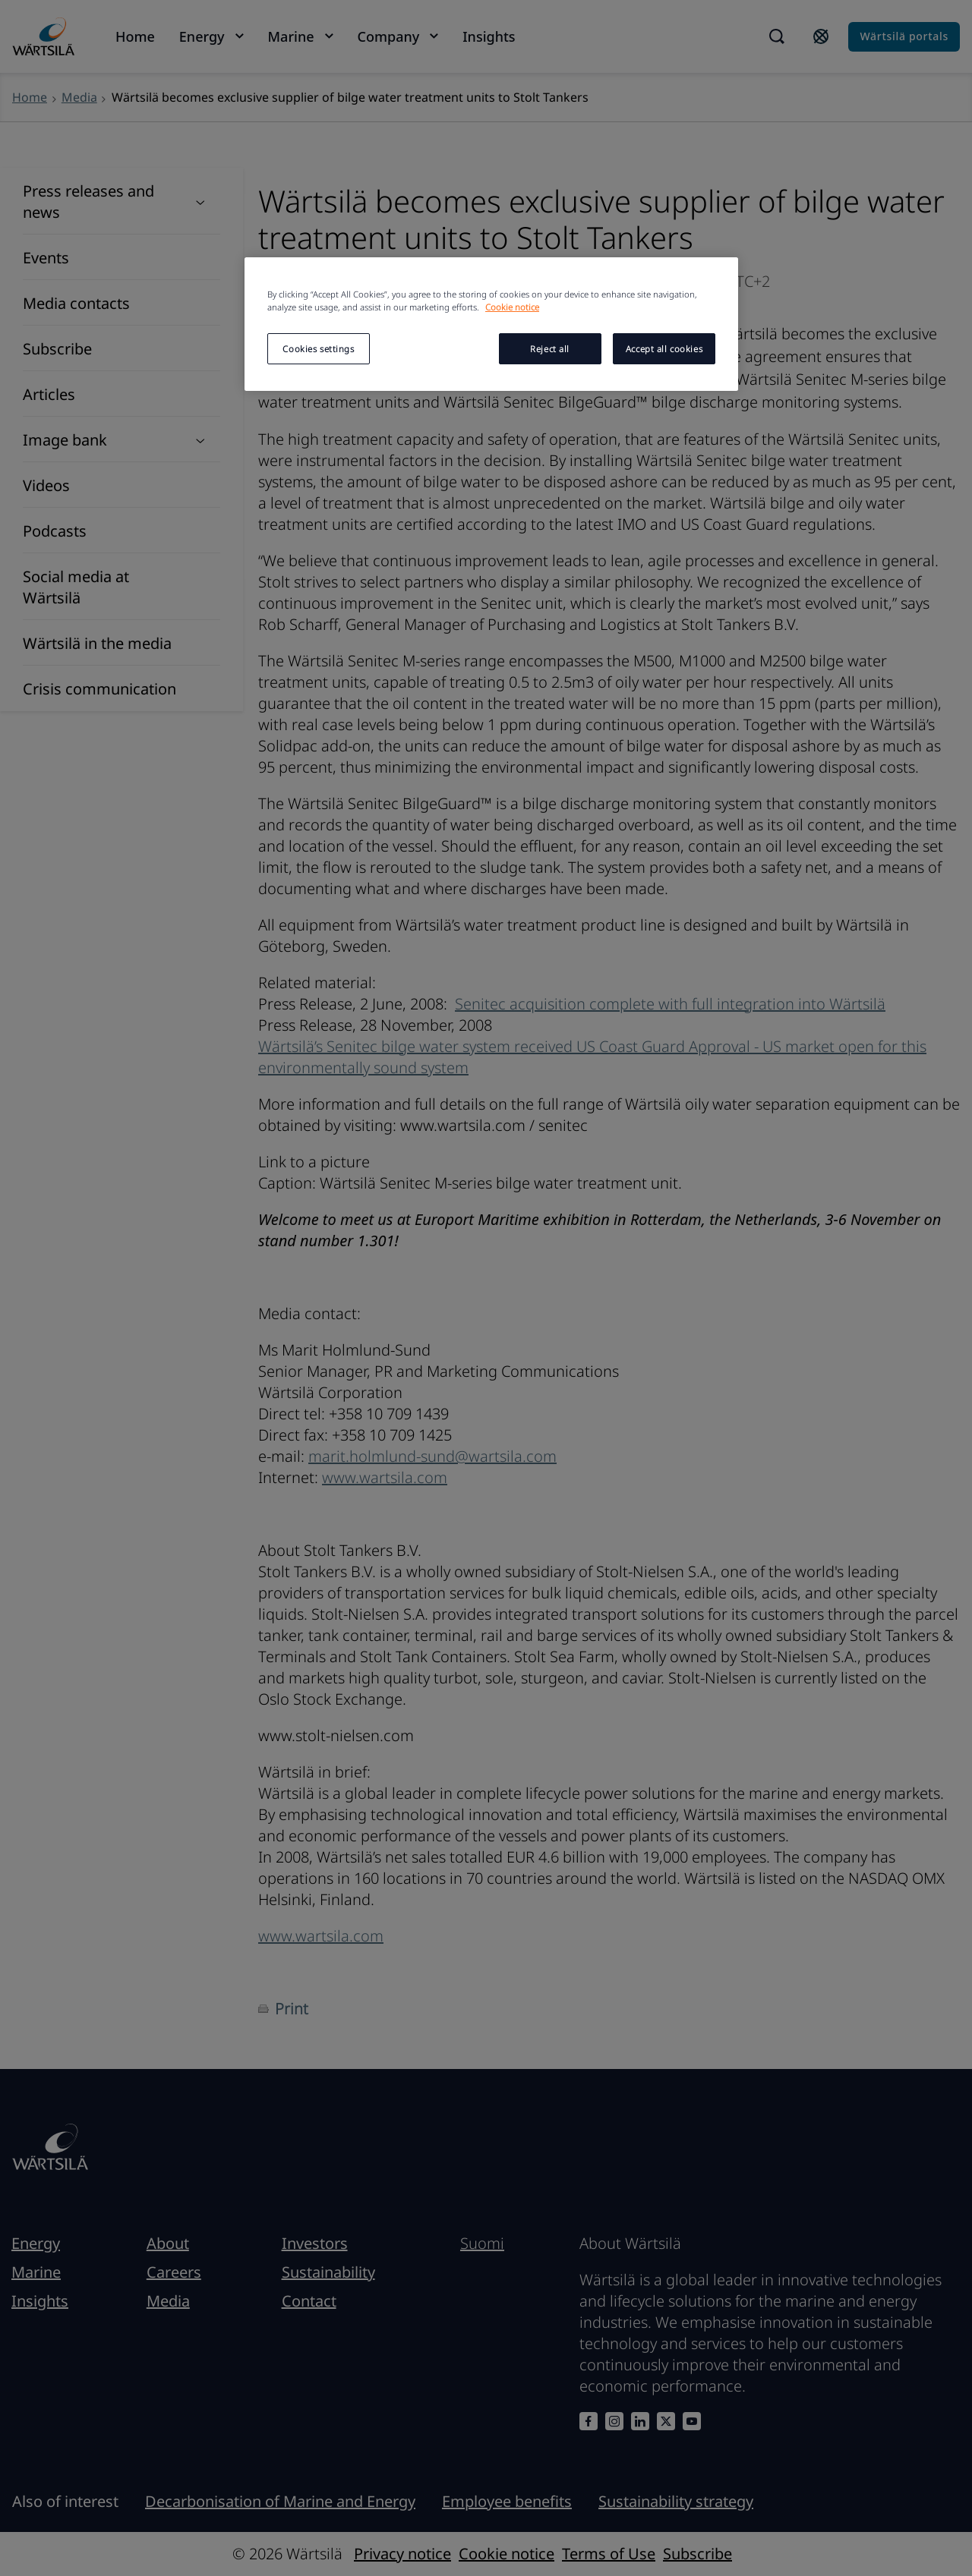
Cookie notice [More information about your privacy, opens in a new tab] (512, 307)
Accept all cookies (664, 348)
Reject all (550, 348)
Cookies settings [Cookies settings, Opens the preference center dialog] (318, 348)
